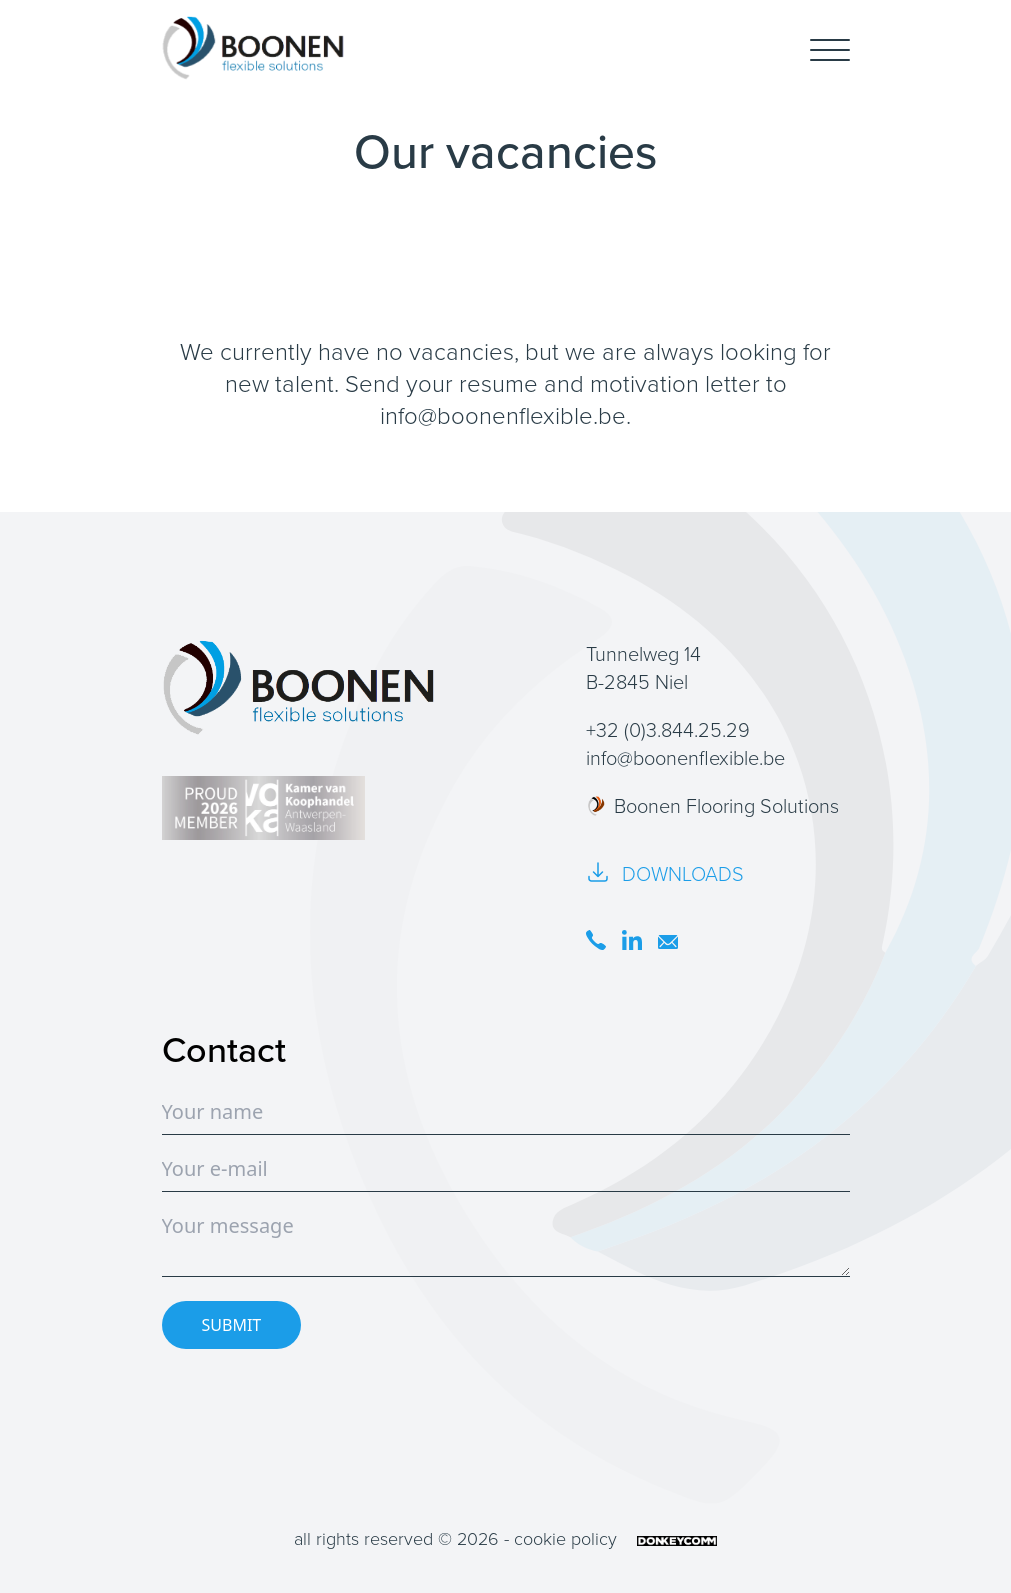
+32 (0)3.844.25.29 (668, 730)
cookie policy (565, 1539)
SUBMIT (232, 1325)
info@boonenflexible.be (503, 416)
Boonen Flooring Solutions (712, 806)
